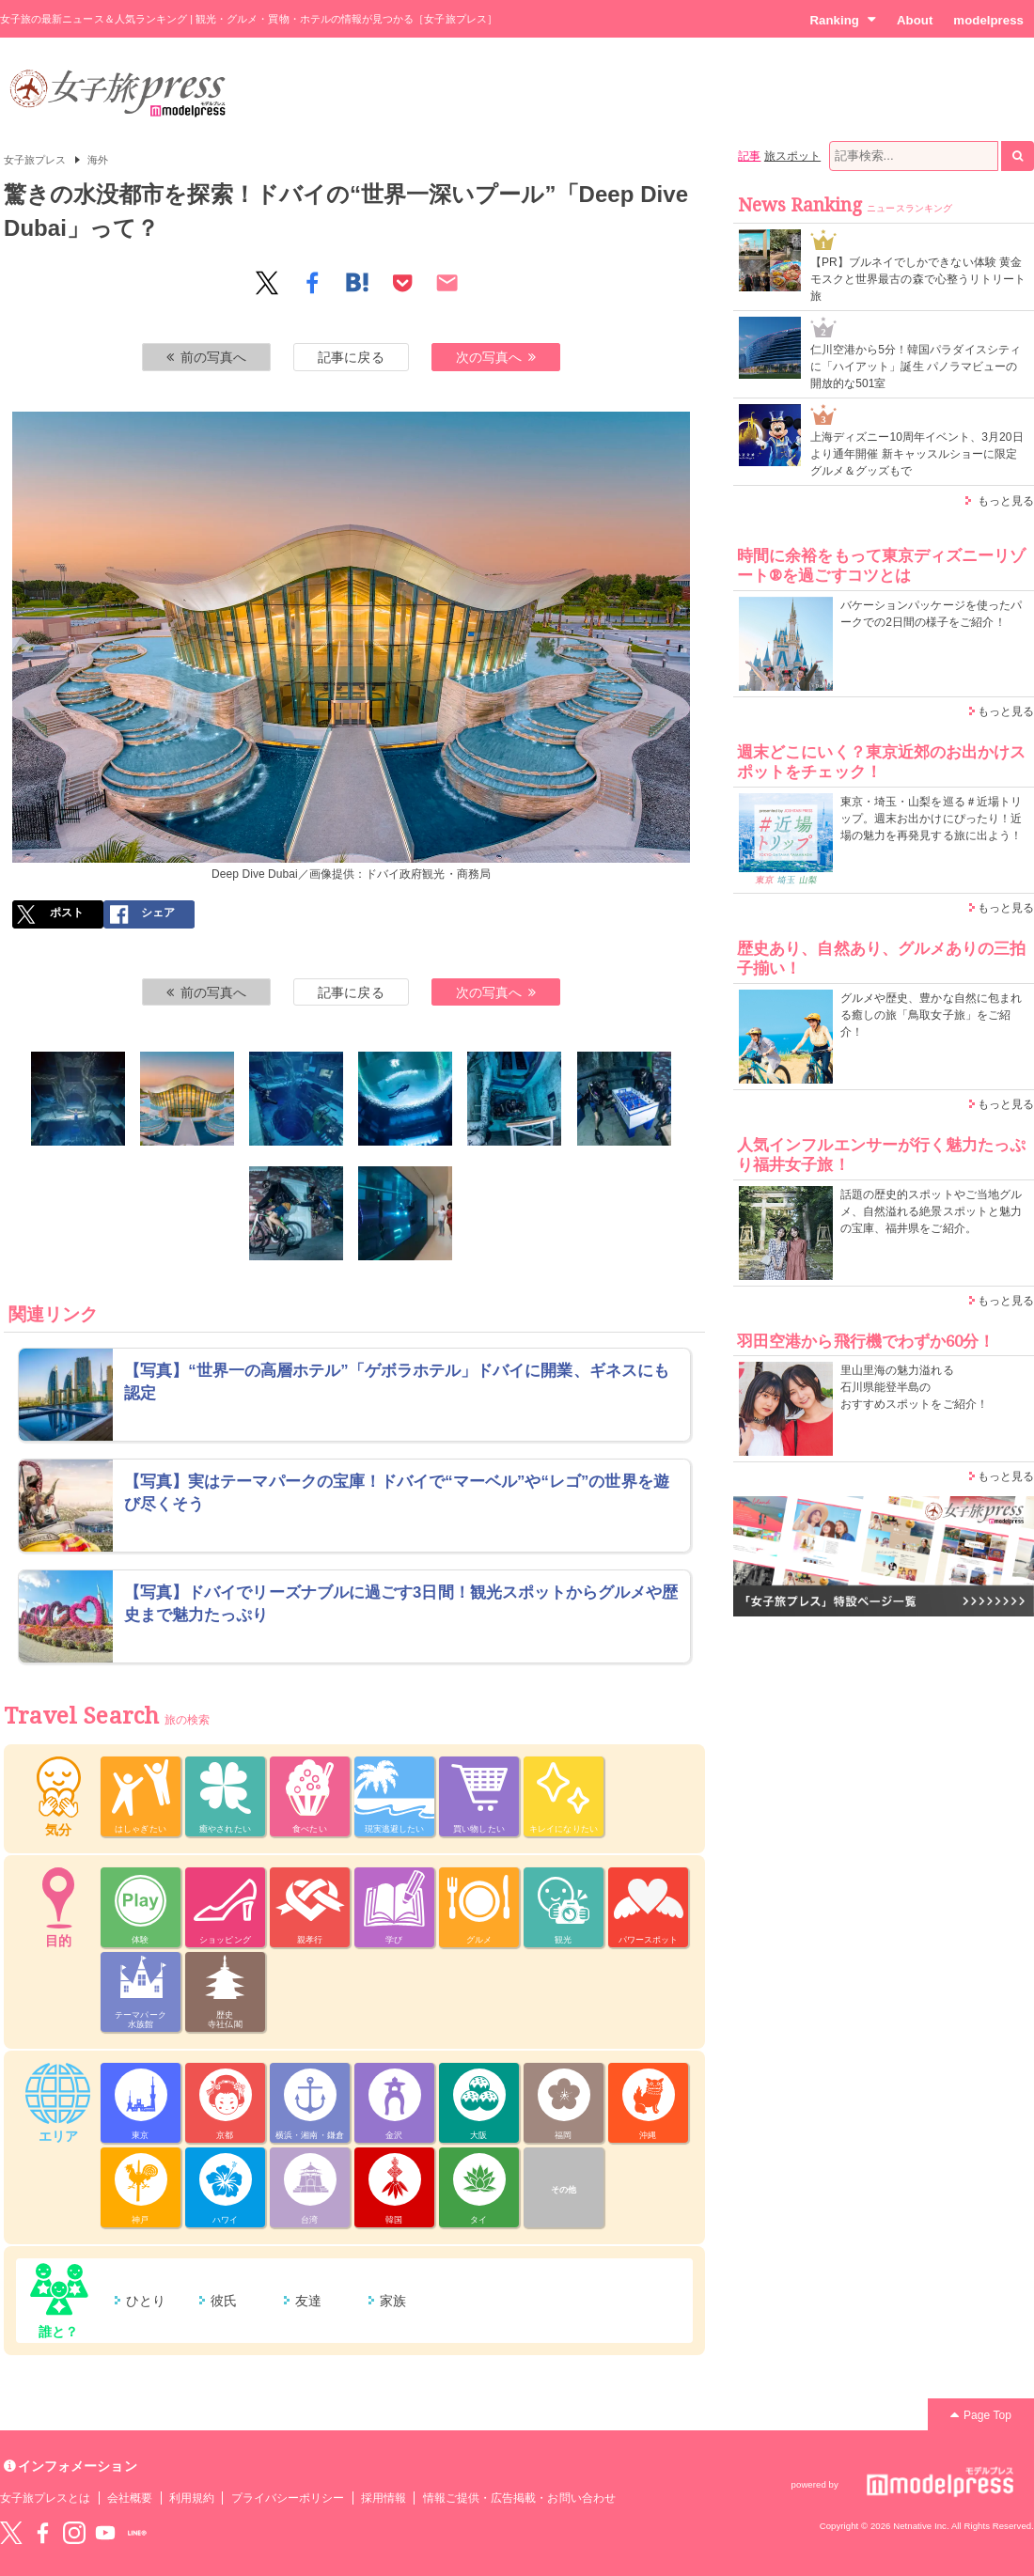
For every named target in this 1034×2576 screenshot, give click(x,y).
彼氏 (224, 2300)
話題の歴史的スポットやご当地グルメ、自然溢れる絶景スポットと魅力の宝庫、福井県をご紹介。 (931, 1211)
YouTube (105, 2532)
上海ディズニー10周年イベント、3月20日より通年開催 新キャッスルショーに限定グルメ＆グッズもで (917, 453)
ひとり (145, 2300)
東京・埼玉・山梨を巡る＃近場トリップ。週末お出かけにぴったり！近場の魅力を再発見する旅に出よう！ (931, 818)
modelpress (988, 20)
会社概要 (129, 2498)
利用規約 (191, 2498)
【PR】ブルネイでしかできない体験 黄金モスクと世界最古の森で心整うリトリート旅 (918, 279)
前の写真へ (206, 357)
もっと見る (1006, 500)
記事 (749, 156)
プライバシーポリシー (288, 2498)
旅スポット (792, 156)
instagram (74, 2532)
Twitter (11, 2532)
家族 (393, 2300)
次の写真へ (496, 357)
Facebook (42, 2532)
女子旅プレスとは (45, 2498)
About (914, 20)
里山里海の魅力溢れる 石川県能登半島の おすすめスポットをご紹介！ (914, 1387)
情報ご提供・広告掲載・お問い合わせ (519, 2498)
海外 (97, 159)
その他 (563, 2189)
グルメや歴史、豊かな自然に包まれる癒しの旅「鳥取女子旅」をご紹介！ (931, 1014)
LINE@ (137, 2532)
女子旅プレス (35, 159)
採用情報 (383, 2498)
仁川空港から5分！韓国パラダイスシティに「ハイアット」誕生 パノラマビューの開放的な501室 (915, 366)
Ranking (842, 19)
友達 (308, 2300)
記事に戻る (351, 357)
